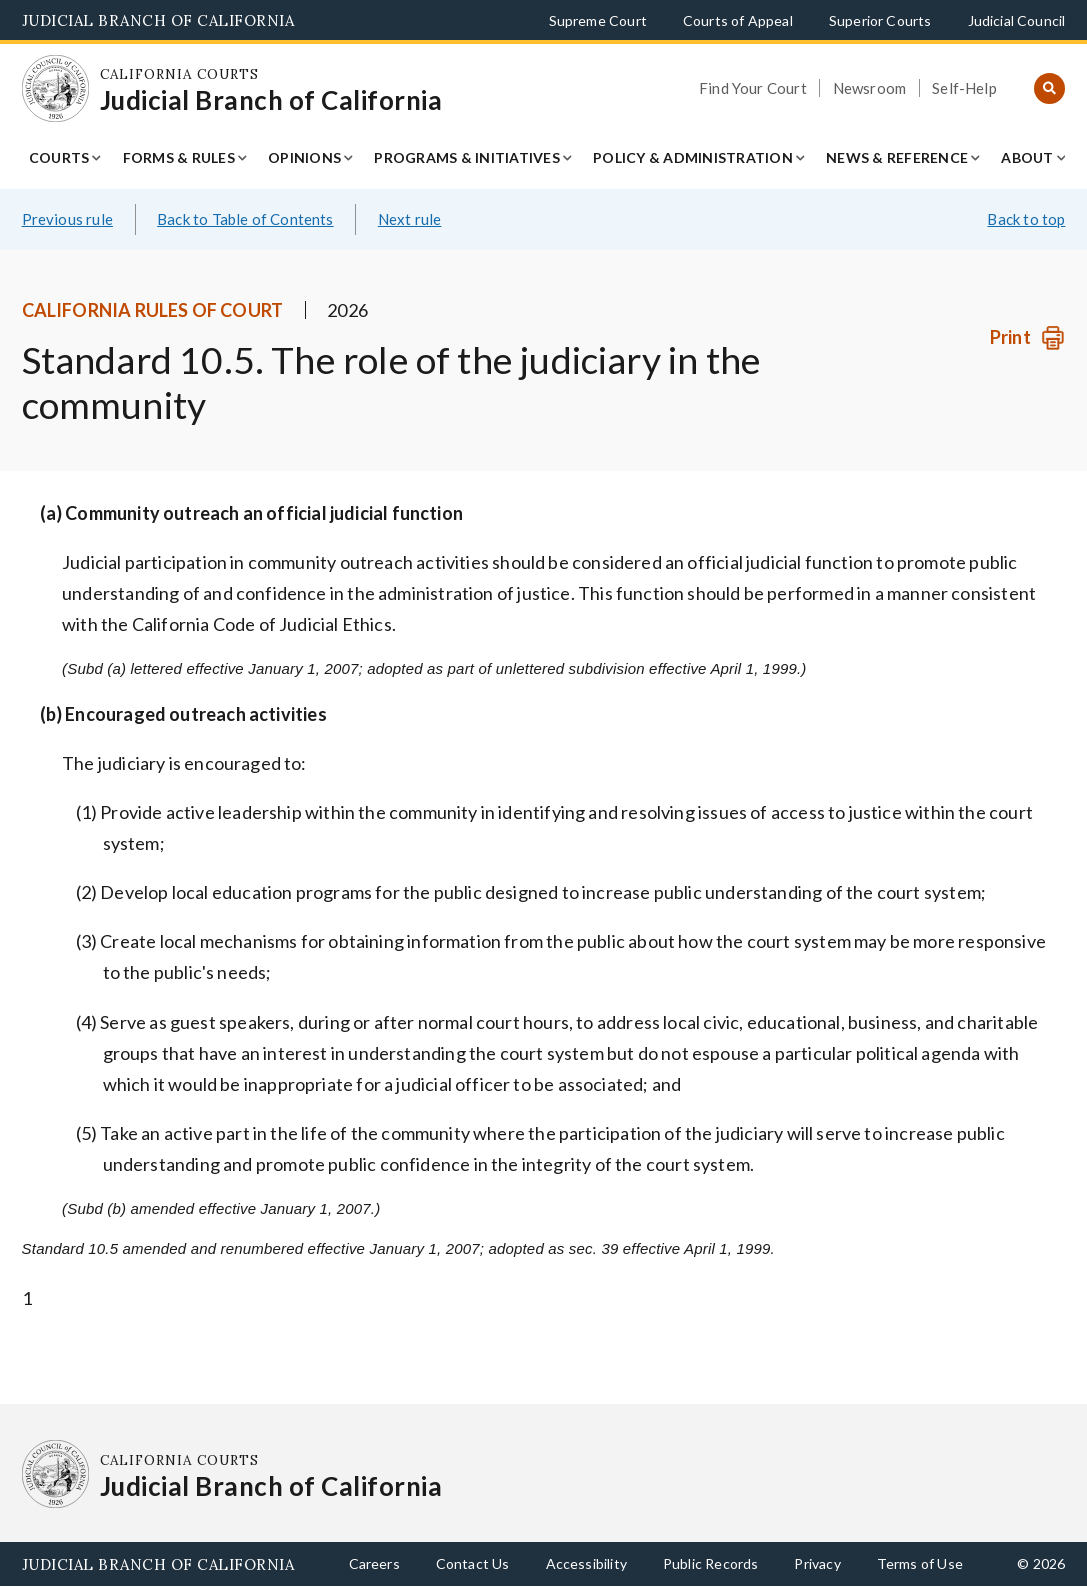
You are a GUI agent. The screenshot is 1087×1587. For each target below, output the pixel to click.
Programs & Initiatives (467, 157)
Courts (59, 157)
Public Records (711, 1563)
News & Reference (897, 157)
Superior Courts (880, 20)
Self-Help (964, 88)
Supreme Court (598, 20)
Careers (374, 1563)
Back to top (1026, 219)
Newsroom (869, 88)
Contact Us (473, 1563)
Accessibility (586, 1563)
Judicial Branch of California (158, 20)
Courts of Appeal (738, 20)
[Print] (1027, 337)
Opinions (304, 157)
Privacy (817, 1563)
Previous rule (67, 219)
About (1027, 157)
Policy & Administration (693, 157)
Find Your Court (753, 88)
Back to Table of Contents (245, 219)
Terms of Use (920, 1563)
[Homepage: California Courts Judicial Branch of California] (56, 89)
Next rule (410, 219)
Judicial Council (1017, 20)
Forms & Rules (179, 157)
